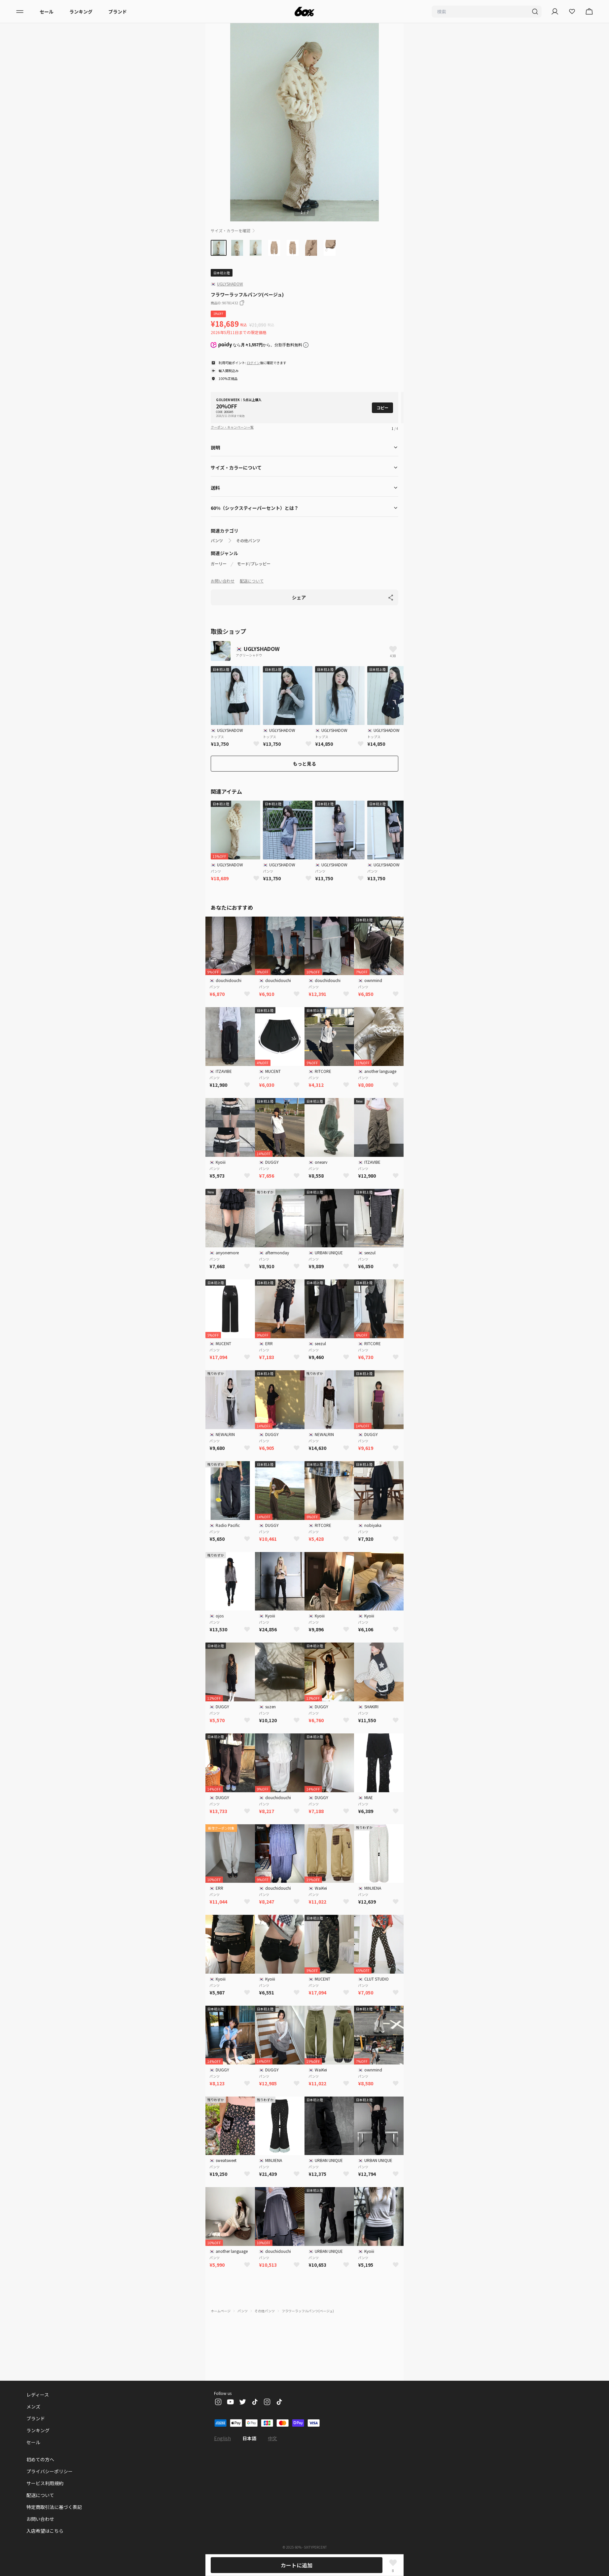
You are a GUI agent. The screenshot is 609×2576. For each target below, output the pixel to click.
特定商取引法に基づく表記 (54, 2507)
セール (47, 11)
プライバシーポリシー (49, 2471)
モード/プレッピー (253, 563)
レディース (37, 2394)
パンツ (217, 540)
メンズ (33, 2406)
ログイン (253, 362)
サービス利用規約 (44, 2483)
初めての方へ (40, 2459)
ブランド (117, 11)
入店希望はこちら (44, 2530)
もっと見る (304, 763)
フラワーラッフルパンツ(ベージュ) (308, 2310)
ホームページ (221, 2310)
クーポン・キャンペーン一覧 (232, 427)
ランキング (80, 11)
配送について (252, 581)
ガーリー (219, 563)
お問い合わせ (222, 581)
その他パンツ (248, 540)
